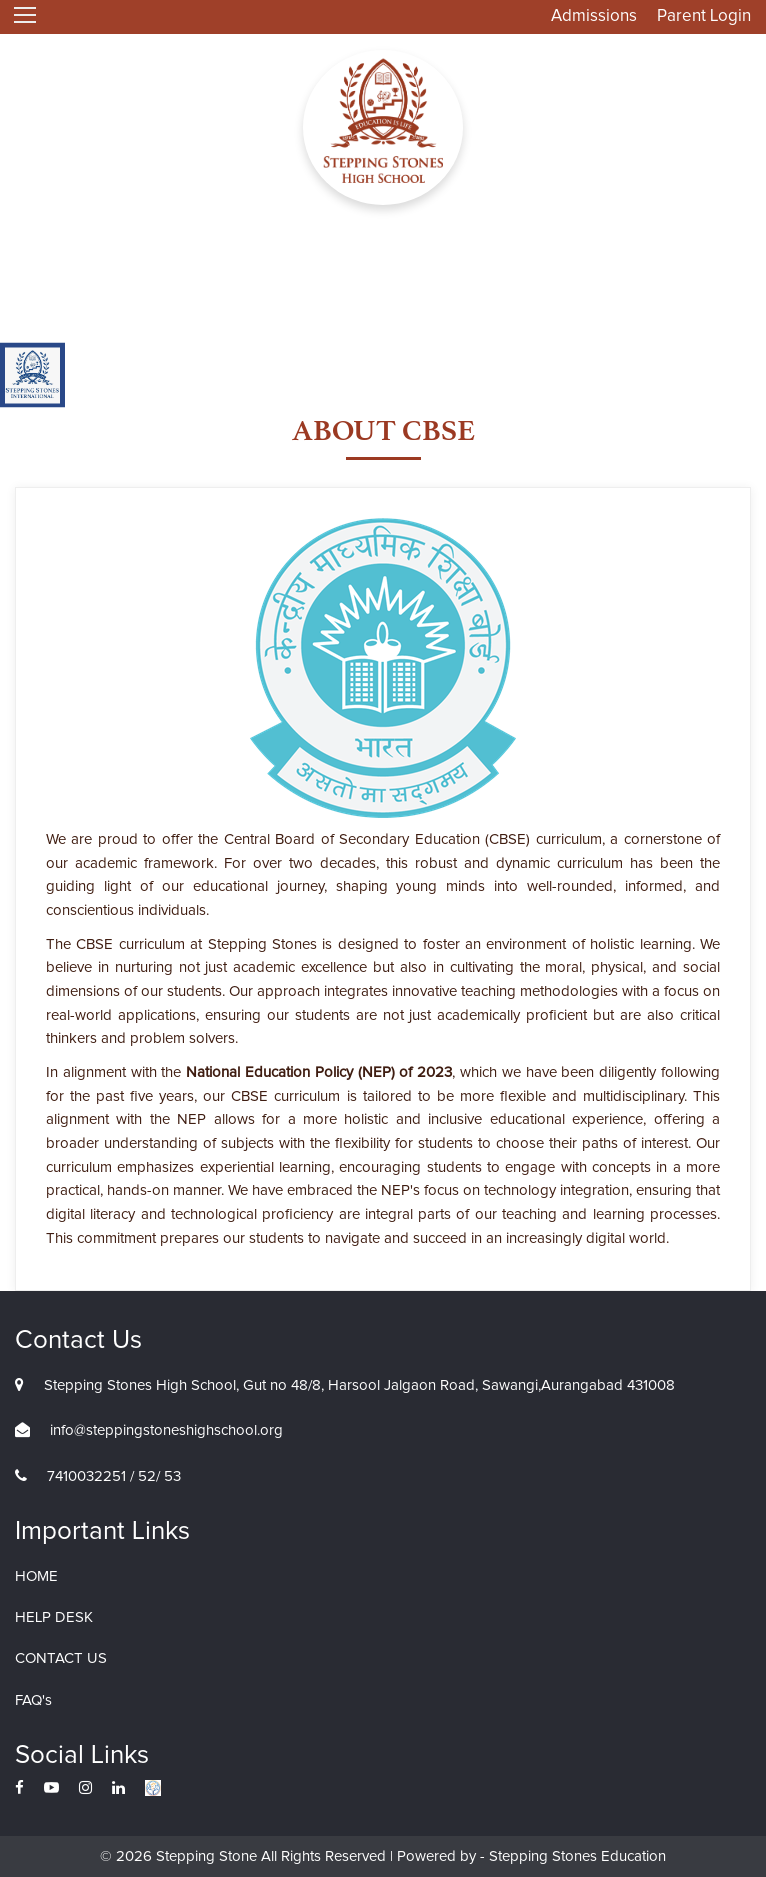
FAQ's (33, 1700)
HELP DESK (54, 1617)
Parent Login (704, 16)
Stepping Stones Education (575, 1856)
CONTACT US (61, 1658)
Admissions (594, 16)
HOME (36, 1576)
